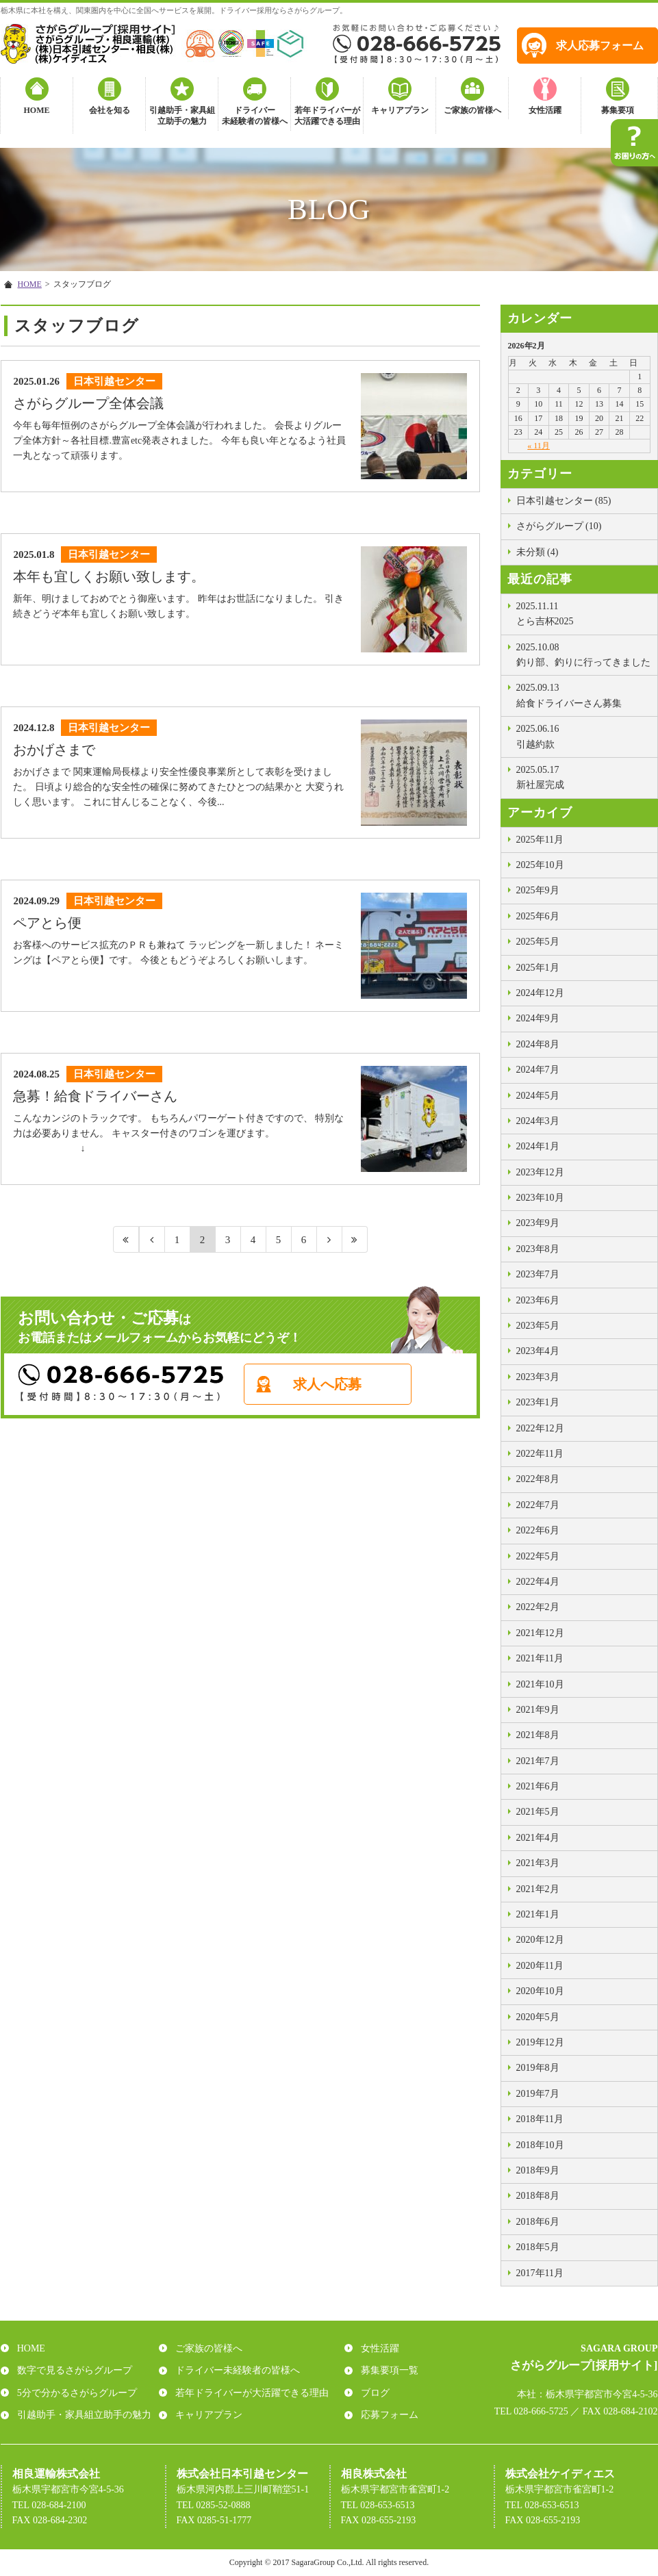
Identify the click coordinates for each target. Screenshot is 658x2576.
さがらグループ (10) (559, 526)
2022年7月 (537, 1505)
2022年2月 (537, 1607)
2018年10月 (540, 2145)
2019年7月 (537, 2094)
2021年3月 (537, 1863)
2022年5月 (537, 1556)
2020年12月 (540, 1940)
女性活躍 (545, 110)
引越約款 (583, 735)
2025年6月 (537, 916)
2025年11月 (540, 839)
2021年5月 (537, 1812)
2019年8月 (537, 2068)
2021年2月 (537, 1889)
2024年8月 (537, 1044)
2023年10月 (540, 1198)
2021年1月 (537, 1914)
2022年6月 (537, 1530)
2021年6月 (537, 1786)
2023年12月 (540, 1172)
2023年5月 (537, 1326)
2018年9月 (537, 2170)
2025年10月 (540, 865)
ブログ (372, 2393)
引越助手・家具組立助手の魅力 (182, 116)
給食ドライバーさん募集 (583, 694)
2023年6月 (537, 1300)
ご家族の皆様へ (472, 110)
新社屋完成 (583, 776)
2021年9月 (537, 1710)
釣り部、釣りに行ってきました (583, 653)
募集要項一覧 (387, 2370)
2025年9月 (537, 890)
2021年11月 (540, 1658)
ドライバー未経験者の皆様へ (255, 116)
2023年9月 (537, 1223)
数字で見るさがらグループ (71, 2370)
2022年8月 (537, 1479)
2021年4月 (537, 1838)
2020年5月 (537, 2017)
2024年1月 (537, 1146)
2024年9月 (537, 1018)
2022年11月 (540, 1454)
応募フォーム (387, 2415)
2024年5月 (537, 1096)
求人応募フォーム (600, 45)
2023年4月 (537, 1351)
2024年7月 (537, 1069)
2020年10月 (540, 1991)
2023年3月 (537, 1377)
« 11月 (538, 445)
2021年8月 (537, 1735)
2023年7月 (537, 1274)
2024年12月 (540, 993)
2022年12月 (540, 1428)
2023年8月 (537, 1249)
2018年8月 (537, 2196)
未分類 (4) (537, 552)
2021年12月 (540, 1633)
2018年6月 (537, 2222)
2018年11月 (540, 2119)
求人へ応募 (348, 1397)
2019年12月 (540, 2042)
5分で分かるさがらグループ (74, 2393)
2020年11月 (540, 1966)
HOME (37, 110)
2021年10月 (540, 1684)
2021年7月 (537, 1761)
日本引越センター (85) (563, 501)
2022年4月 (537, 1582)
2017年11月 (540, 2273)
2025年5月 (537, 941)
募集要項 (617, 110)
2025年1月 (537, 967)
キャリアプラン (400, 110)
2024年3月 (537, 1121)
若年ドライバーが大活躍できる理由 (327, 116)
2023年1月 (537, 1402)
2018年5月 (537, 2247)
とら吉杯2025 (583, 612)
